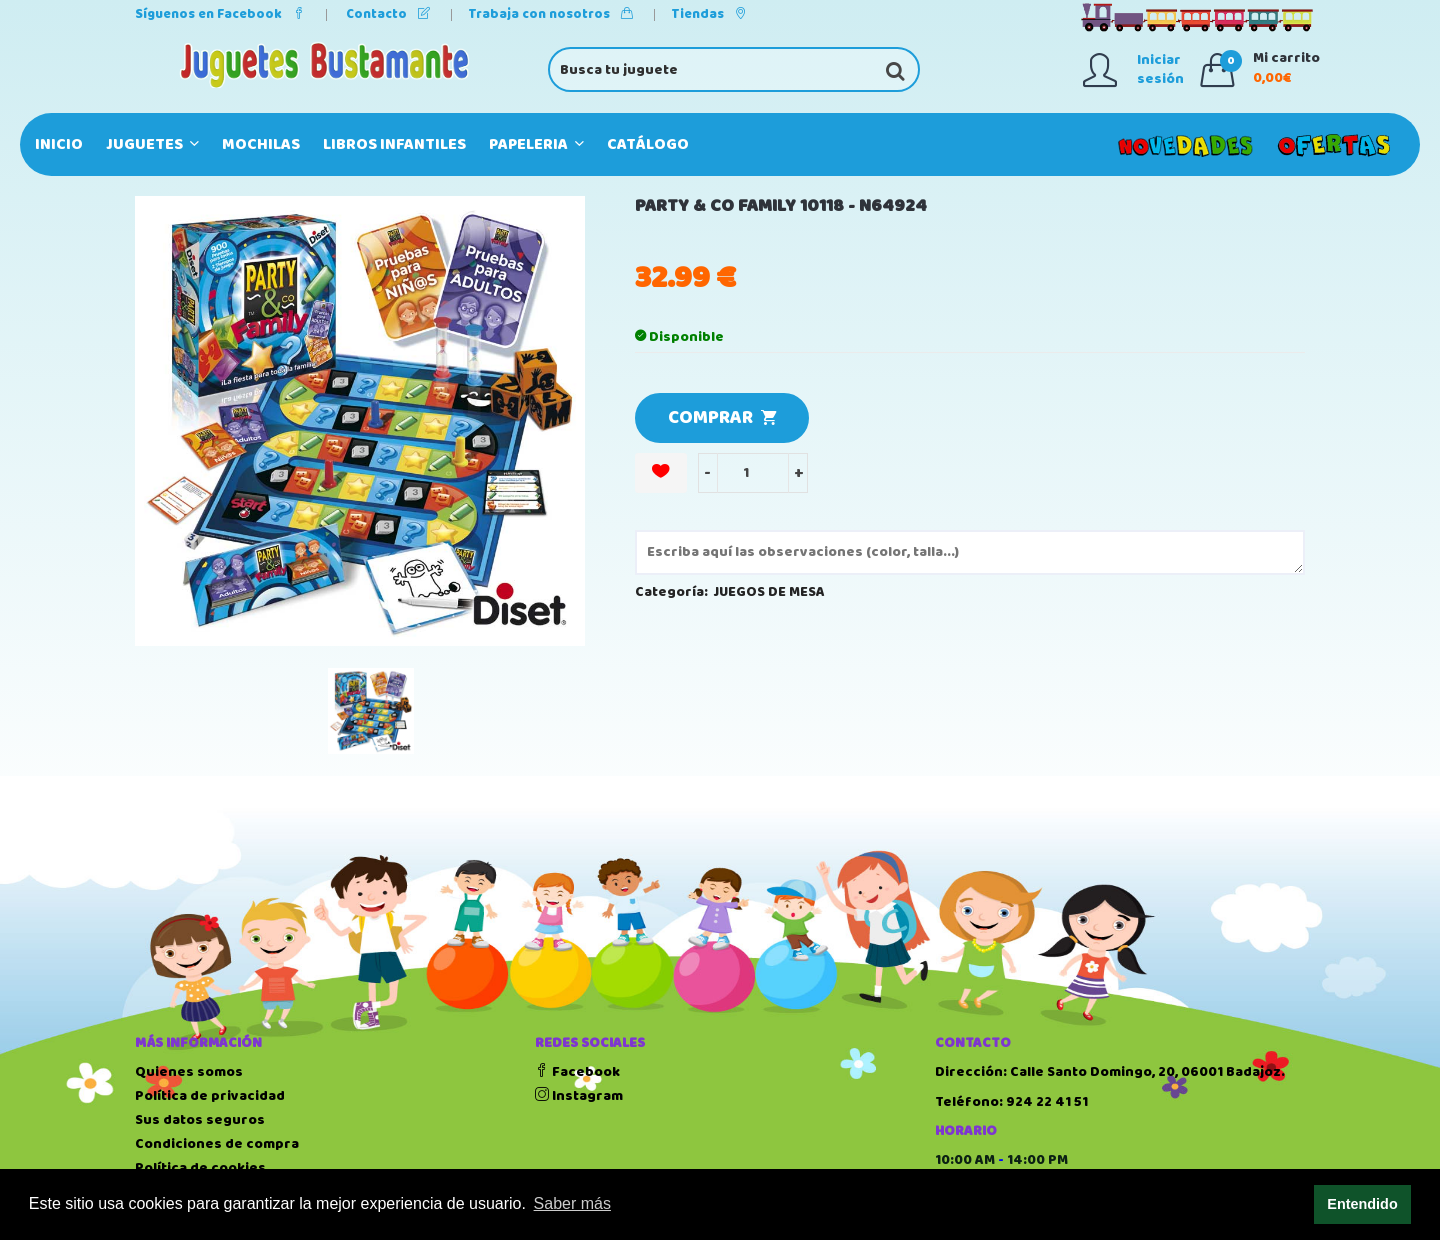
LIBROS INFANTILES (394, 144)
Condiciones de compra (217, 1144)
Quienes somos (189, 1072)
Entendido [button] (1362, 1204)
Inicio (59, 144)
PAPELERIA (536, 144)
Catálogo (648, 144)
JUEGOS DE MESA (769, 592)
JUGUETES (152, 144)
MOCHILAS (261, 144)
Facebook (577, 1072)
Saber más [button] (572, 1203)
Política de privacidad (210, 1096)
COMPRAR (722, 418)
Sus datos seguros (200, 1120)
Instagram (579, 1096)
